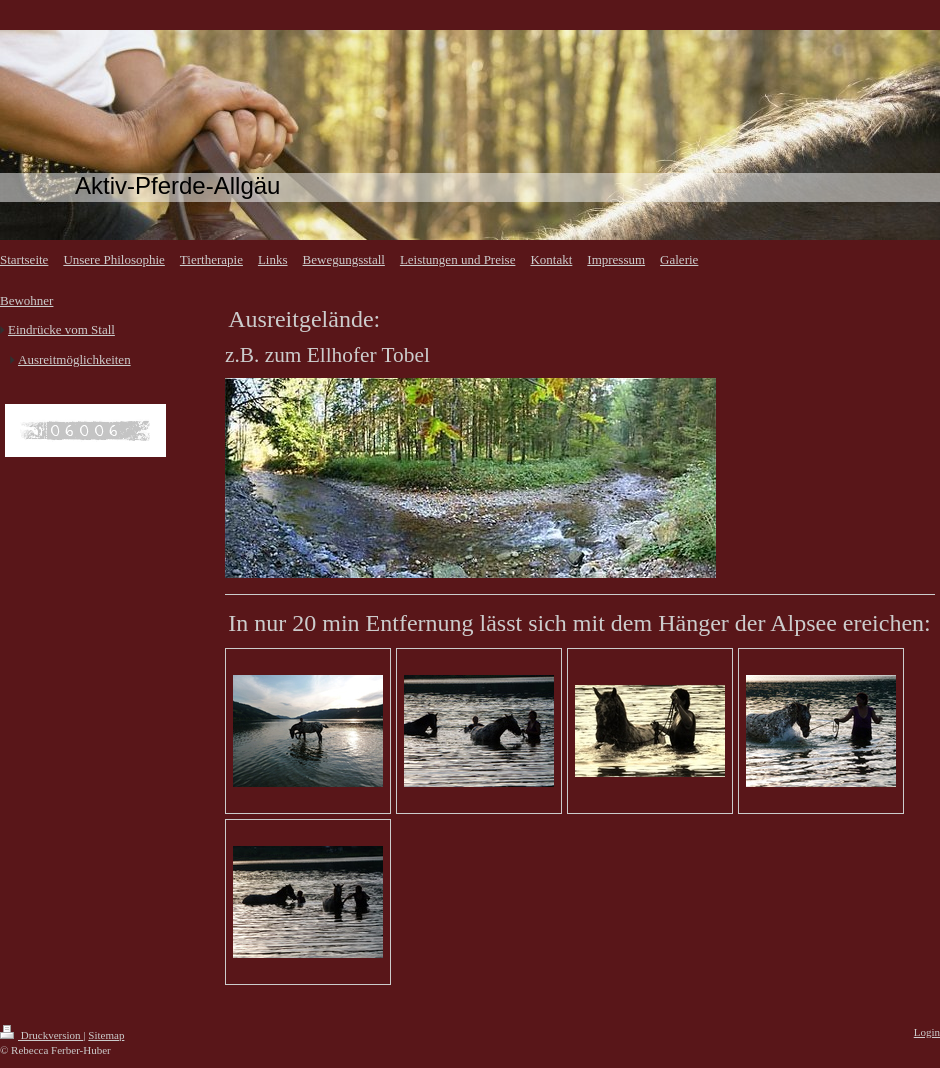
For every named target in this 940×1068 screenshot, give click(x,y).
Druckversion (41, 1035)
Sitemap (106, 1035)
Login (927, 1032)
